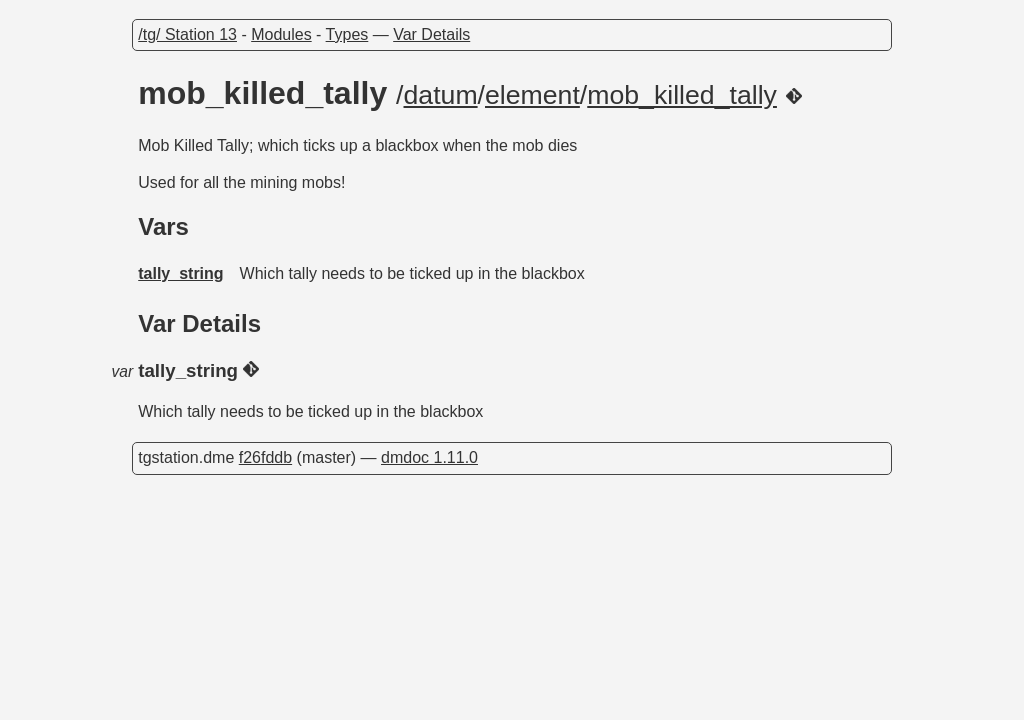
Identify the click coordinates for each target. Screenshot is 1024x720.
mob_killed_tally (682, 95)
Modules (281, 34)
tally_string (180, 273)
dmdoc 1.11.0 (429, 457)
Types (347, 34)
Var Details (431, 34)
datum (441, 95)
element (532, 95)
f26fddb (265, 457)
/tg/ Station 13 (187, 34)
